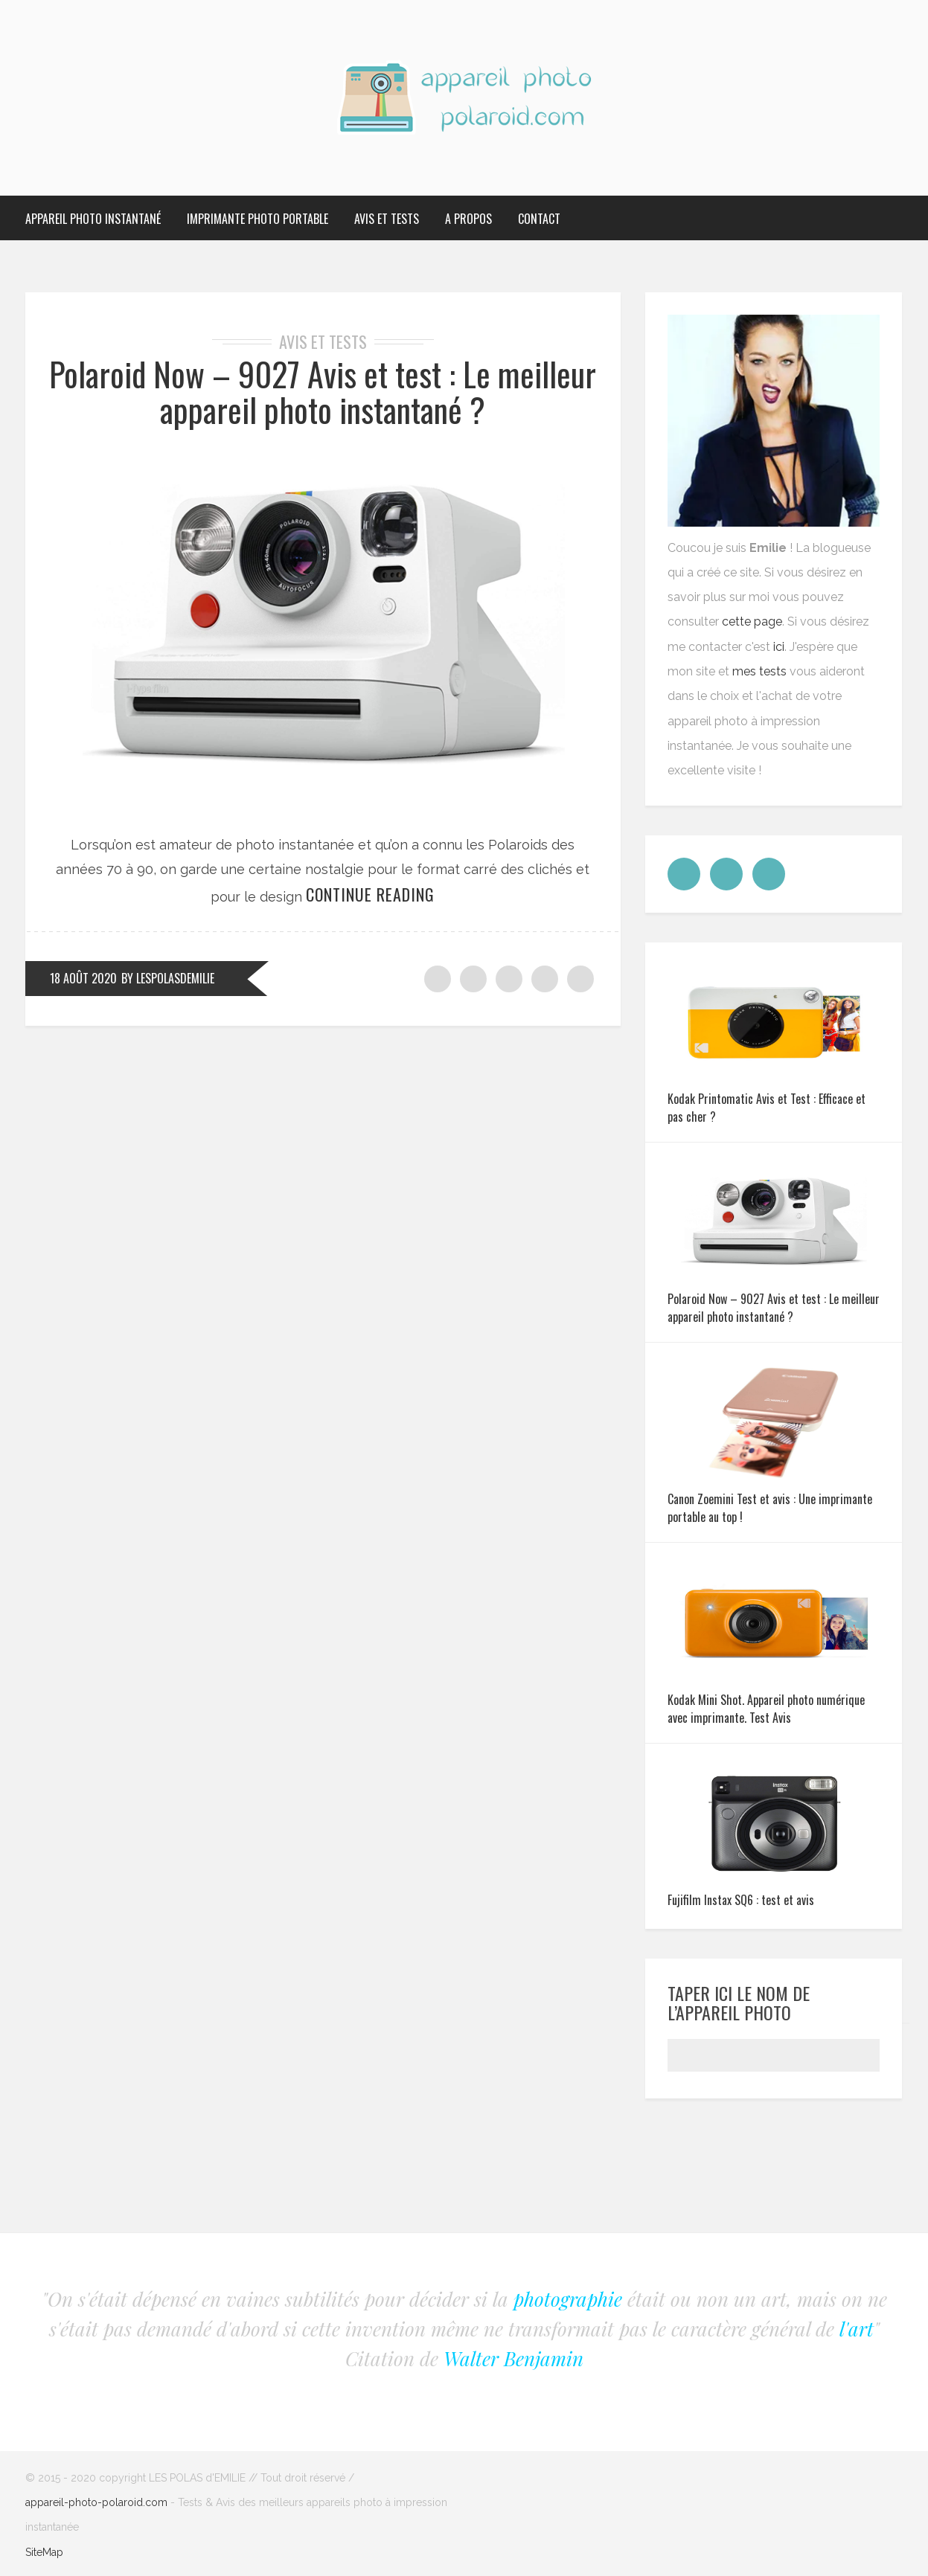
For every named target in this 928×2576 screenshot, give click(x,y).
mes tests (759, 671)
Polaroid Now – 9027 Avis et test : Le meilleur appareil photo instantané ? (322, 392)
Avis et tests (386, 219)
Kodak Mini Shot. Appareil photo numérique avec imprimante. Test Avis (766, 1709)
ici (778, 647)
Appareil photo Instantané (93, 219)
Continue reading (370, 894)
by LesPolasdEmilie (167, 978)
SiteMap (44, 2552)
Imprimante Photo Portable (257, 219)
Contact (539, 219)
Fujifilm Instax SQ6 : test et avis (741, 1900)
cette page (752, 621)
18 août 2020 (83, 978)
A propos (468, 219)
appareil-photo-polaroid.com (96, 2502)
